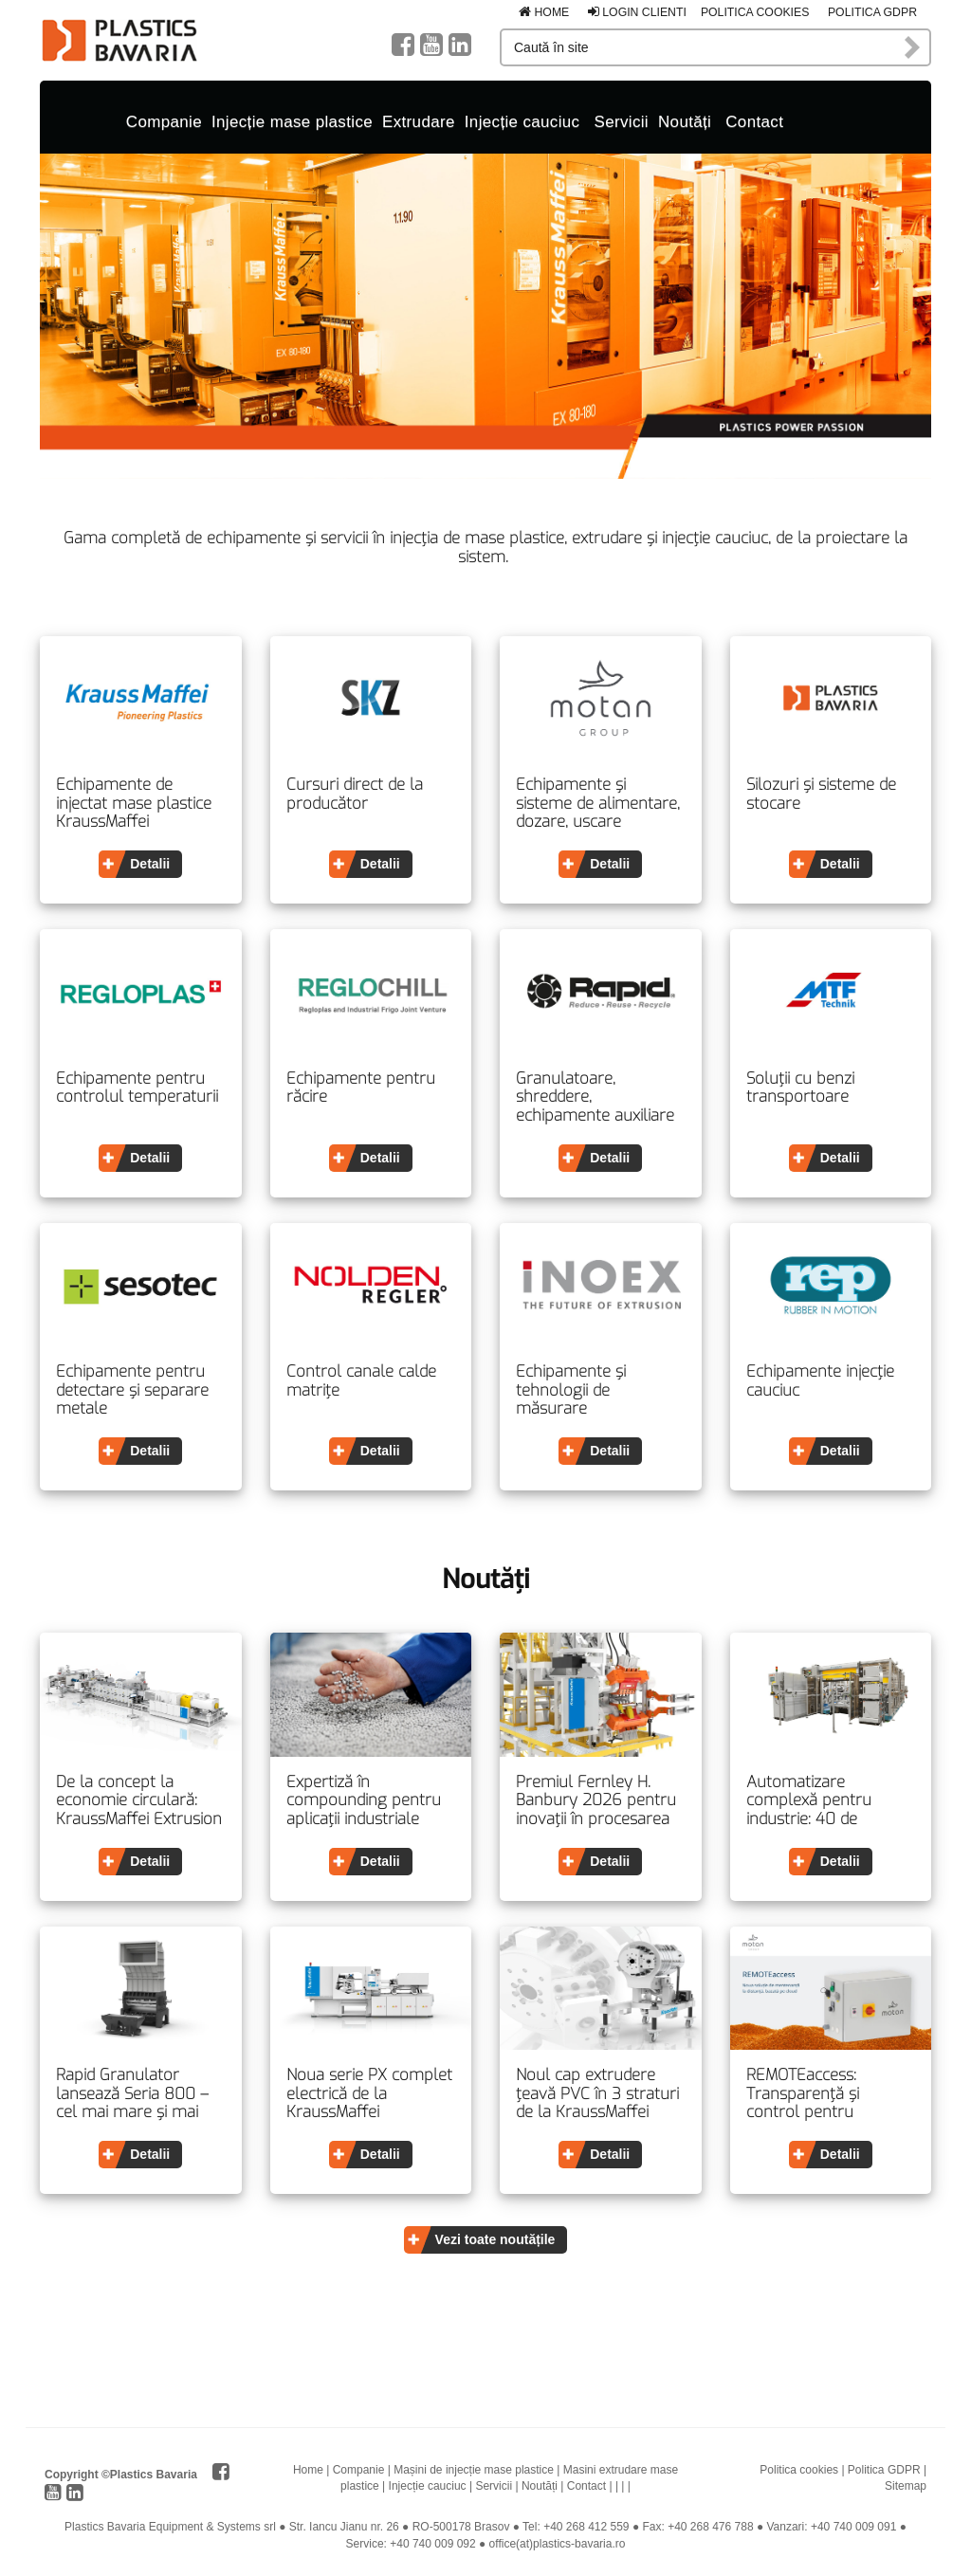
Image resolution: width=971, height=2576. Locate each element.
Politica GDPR (872, 12)
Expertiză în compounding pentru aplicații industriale (363, 1801)
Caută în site (913, 47)
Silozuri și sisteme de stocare (821, 794)
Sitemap (905, 2486)
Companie (164, 122)
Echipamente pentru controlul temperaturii (137, 1087)
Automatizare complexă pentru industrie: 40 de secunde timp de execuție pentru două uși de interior (823, 1801)
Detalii (150, 863)
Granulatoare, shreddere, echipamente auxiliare (595, 1097)
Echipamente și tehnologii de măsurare (571, 1390)
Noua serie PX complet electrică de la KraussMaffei (369, 2094)
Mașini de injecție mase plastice (474, 2469)
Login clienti (637, 12)
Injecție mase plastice (292, 122)
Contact (754, 122)
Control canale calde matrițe (361, 1380)
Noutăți (684, 122)
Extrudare (418, 122)
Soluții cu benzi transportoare (800, 1087)
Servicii (621, 122)
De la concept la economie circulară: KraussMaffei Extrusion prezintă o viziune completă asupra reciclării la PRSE (139, 1801)
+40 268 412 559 (586, 2526)
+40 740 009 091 (853, 2526)
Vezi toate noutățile (495, 2239)
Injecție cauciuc (522, 122)
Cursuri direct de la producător (354, 794)
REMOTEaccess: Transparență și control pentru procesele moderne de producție (828, 2094)
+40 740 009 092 (432, 2543)
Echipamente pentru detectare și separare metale (132, 1390)
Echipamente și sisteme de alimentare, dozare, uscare (598, 803)
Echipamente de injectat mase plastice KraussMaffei (133, 803)
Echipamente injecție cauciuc (820, 1380)
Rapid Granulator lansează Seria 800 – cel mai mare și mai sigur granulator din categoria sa (132, 2094)
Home (544, 12)
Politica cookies (755, 12)
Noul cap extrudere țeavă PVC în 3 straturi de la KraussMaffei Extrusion (597, 2094)
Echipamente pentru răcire (360, 1087)
